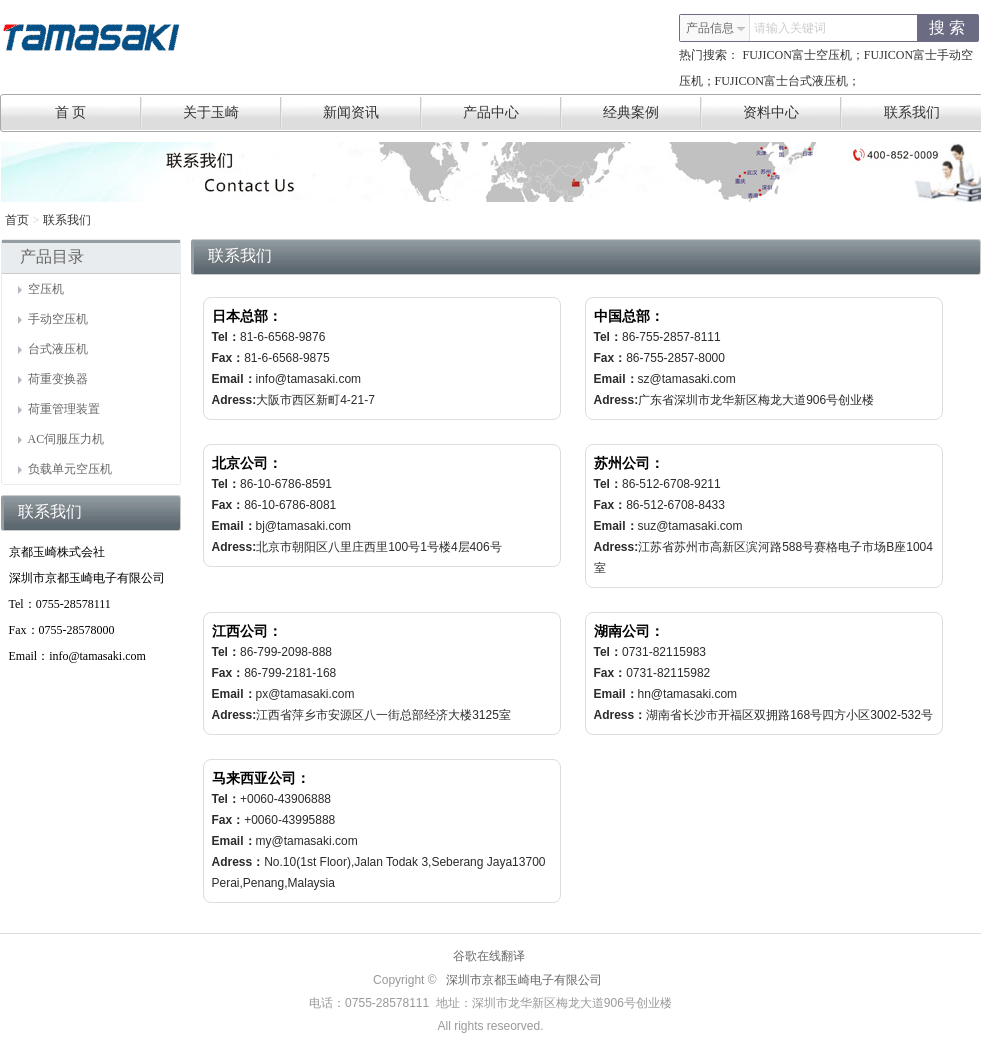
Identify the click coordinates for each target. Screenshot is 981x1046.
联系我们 (67, 220)
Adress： (620, 715)
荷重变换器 (53, 379)
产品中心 (512, 112)
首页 (17, 220)
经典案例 (652, 112)
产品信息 (716, 28)
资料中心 (792, 112)
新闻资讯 (372, 112)
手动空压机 (53, 319)
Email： (234, 379)
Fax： (228, 358)
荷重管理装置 (59, 409)
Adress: (234, 400)
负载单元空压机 (65, 469)
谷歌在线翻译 (489, 956)
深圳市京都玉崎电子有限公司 (524, 980)
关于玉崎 (232, 112)
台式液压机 (53, 349)
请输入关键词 (790, 28)
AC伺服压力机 (61, 439)
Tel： (226, 337)
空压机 (41, 289)
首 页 (98, 112)
